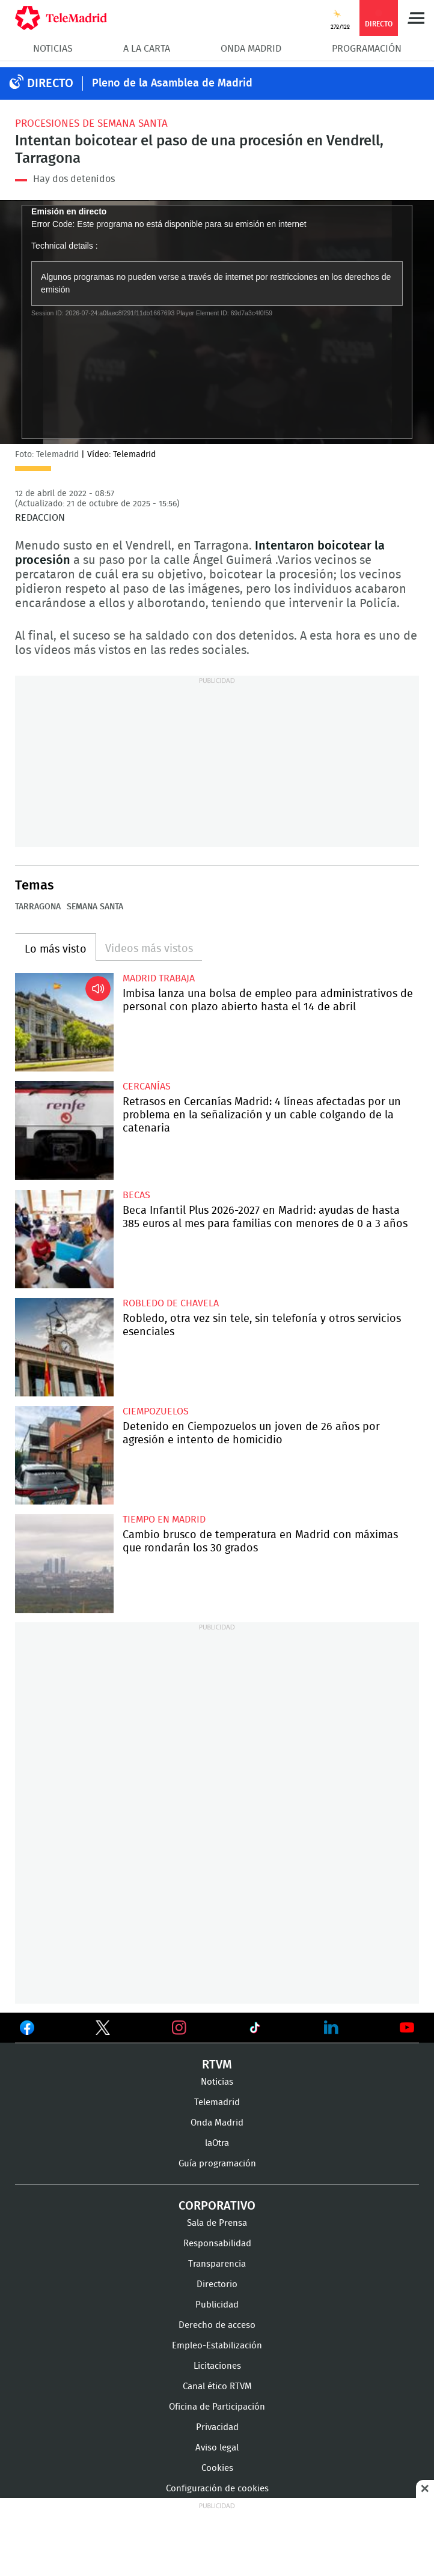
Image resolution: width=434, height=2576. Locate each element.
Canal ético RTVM (217, 2386)
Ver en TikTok (255, 2030)
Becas (136, 1195)
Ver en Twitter (103, 2030)
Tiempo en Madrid (164, 1519)
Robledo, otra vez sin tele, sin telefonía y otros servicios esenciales (64, 1347)
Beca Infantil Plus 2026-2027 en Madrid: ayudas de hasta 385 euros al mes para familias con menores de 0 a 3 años (64, 1239)
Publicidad (217, 2304)
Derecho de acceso (217, 2325)
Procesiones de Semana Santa (91, 123)
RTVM (217, 2065)
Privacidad (217, 2427)
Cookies (217, 2468)
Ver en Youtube (407, 2028)
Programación (367, 48)
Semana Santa (95, 907)
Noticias (53, 48)
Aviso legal (217, 2447)
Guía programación (217, 2163)
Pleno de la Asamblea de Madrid (172, 83)
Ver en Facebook (27, 2030)
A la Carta (146, 48)
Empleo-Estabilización (217, 2345)
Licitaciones (217, 2366)
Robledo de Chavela (171, 1303)
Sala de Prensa (217, 2223)
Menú (416, 18)
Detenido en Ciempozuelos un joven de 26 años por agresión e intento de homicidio (64, 1455)
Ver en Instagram (179, 2028)
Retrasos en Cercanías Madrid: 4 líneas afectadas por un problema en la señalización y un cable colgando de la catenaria (64, 1130)
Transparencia (217, 2263)
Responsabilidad (217, 2243)
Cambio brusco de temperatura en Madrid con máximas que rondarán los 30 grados (64, 1563)
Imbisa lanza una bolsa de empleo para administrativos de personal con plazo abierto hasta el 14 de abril (64, 1022)
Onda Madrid (251, 48)
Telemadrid (217, 2102)
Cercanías (147, 1086)
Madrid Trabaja (159, 978)
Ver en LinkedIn (331, 2028)
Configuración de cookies (217, 2488)
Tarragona (38, 907)
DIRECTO (50, 83)
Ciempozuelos (156, 1411)
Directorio (217, 2284)
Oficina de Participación (217, 2406)
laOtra (217, 2143)
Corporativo (217, 2206)
